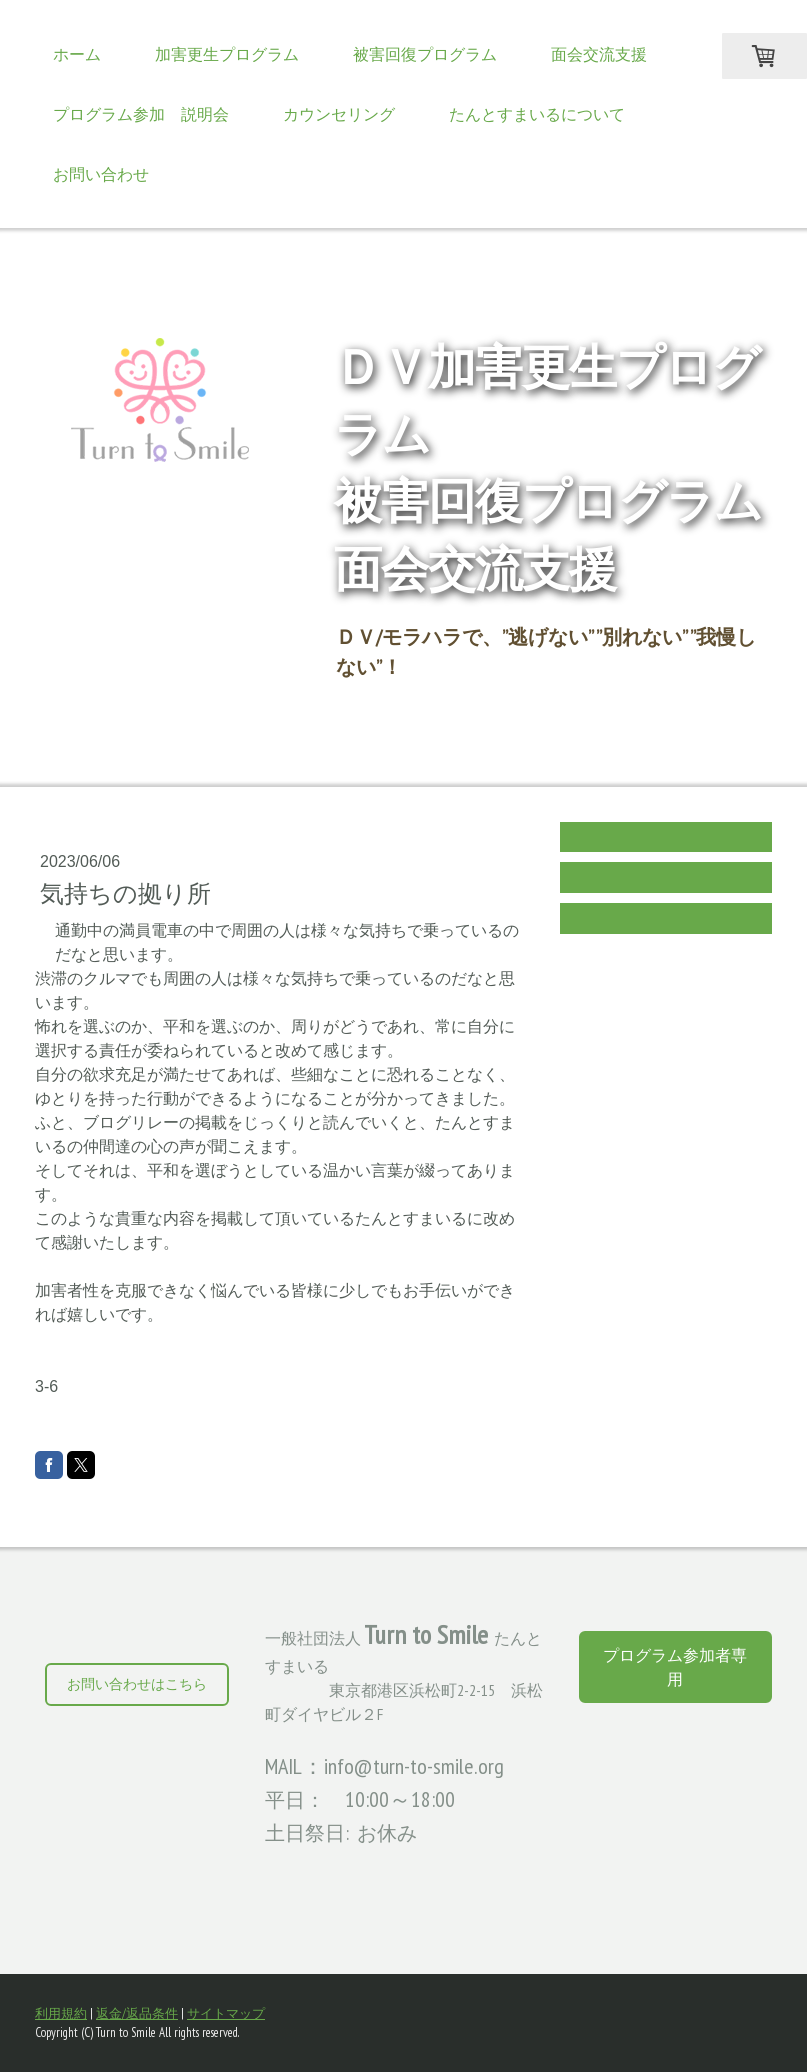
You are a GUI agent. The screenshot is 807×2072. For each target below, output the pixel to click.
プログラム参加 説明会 (141, 114)
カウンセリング (339, 114)
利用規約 (61, 2013)
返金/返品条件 (137, 2013)
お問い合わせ (101, 174)
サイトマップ (226, 2013)
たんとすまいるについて (537, 114)
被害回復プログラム (425, 54)
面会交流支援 (599, 54)
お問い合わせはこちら (137, 1684)
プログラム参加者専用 (675, 1667)
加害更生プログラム (227, 54)
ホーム (77, 54)
